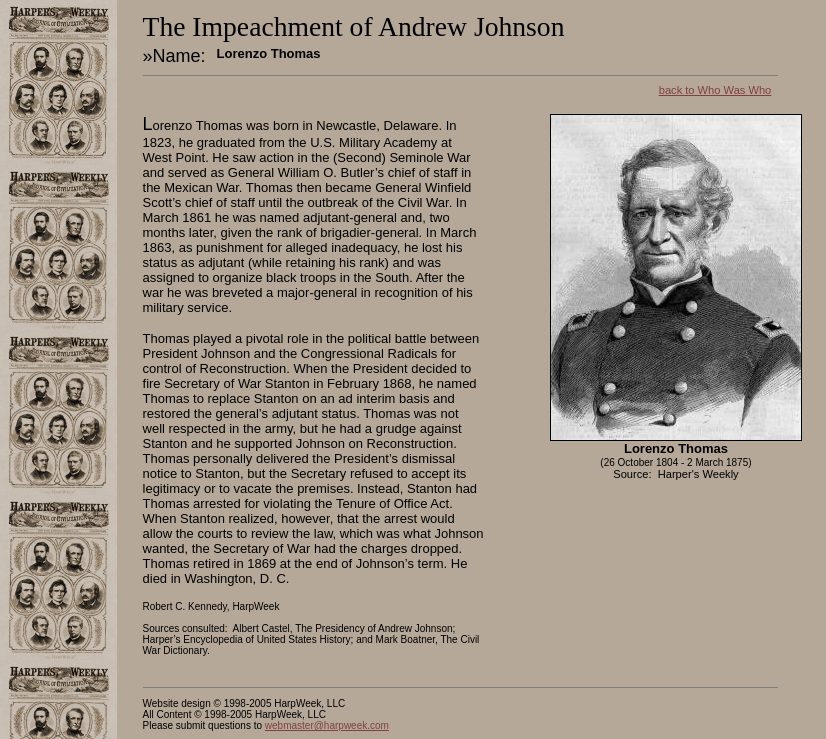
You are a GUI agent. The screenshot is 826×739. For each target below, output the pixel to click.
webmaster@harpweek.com (327, 725)
